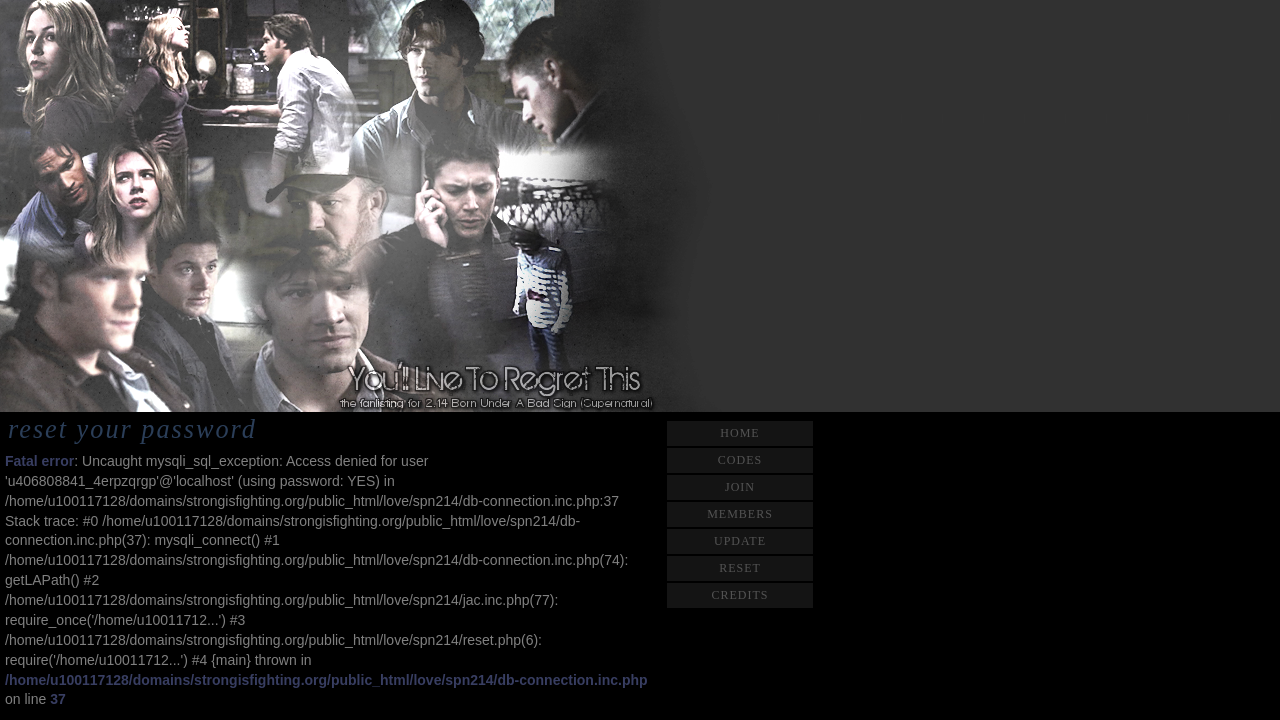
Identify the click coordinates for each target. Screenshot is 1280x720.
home (739, 433)
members (740, 514)
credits (739, 595)
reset (740, 568)
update (740, 541)
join (740, 487)
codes (740, 460)
